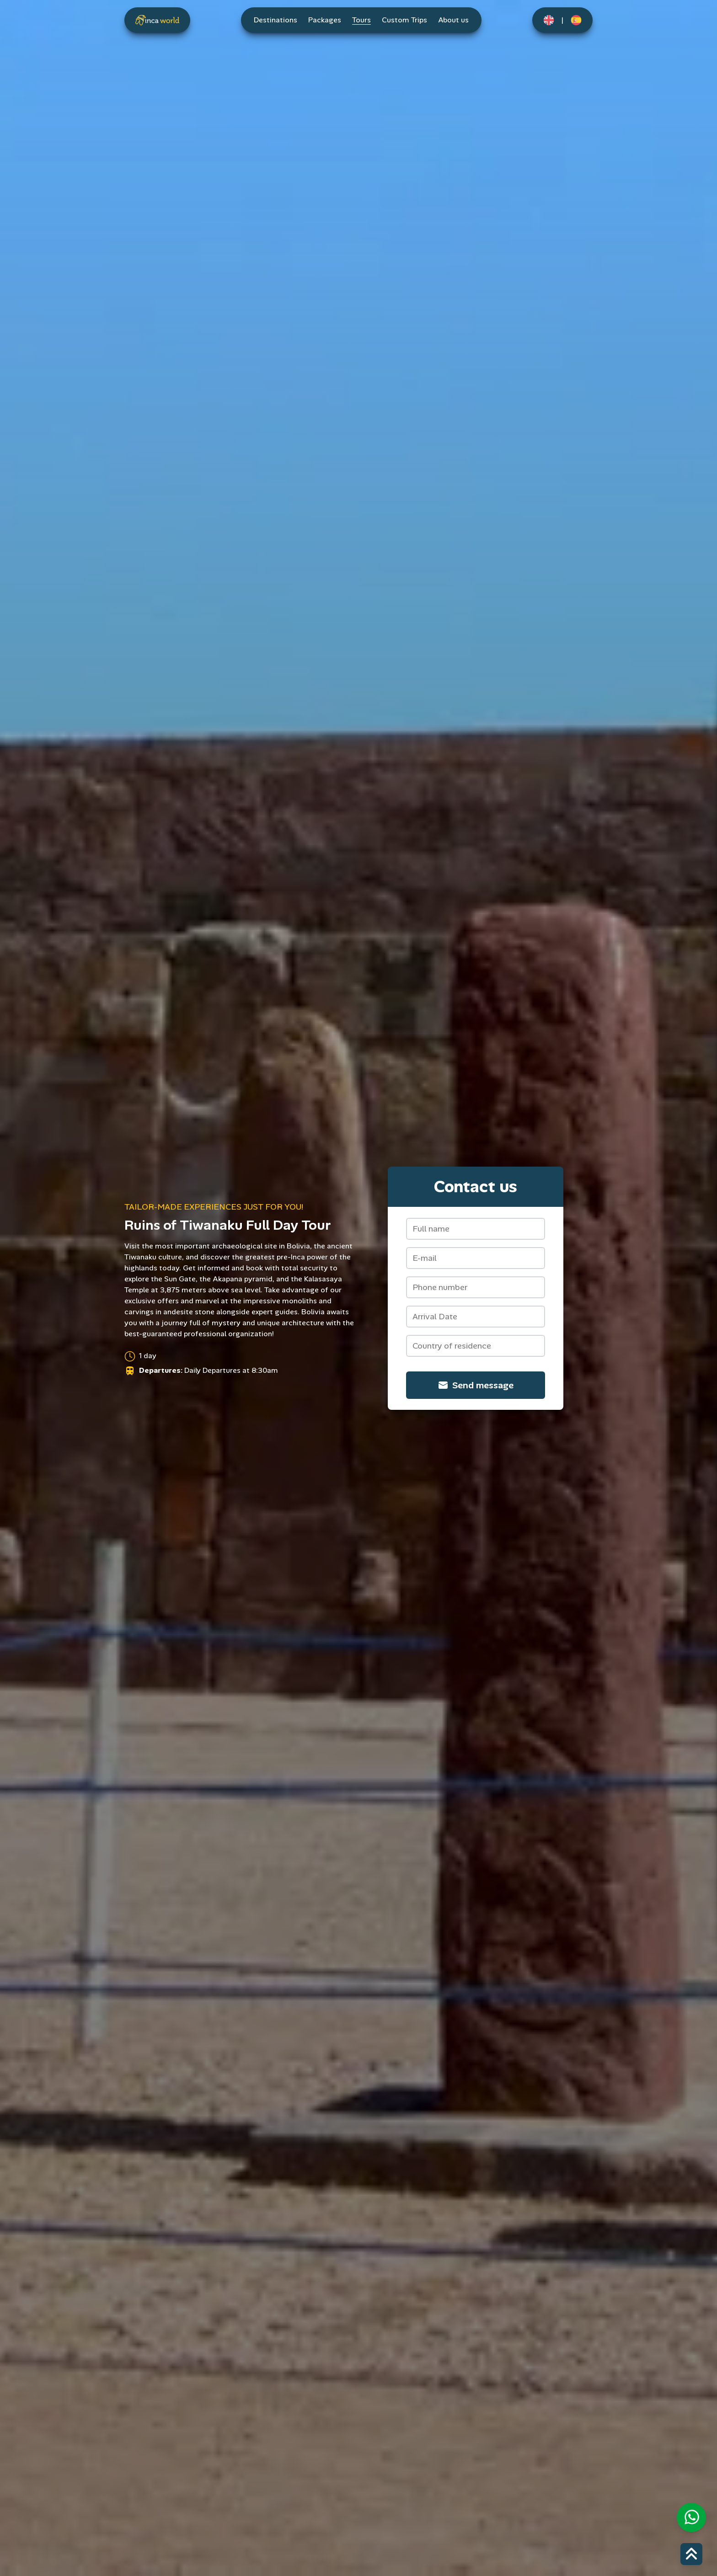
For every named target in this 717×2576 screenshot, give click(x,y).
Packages (324, 20)
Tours (361, 20)
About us (453, 20)
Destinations (275, 20)
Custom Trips (404, 20)
